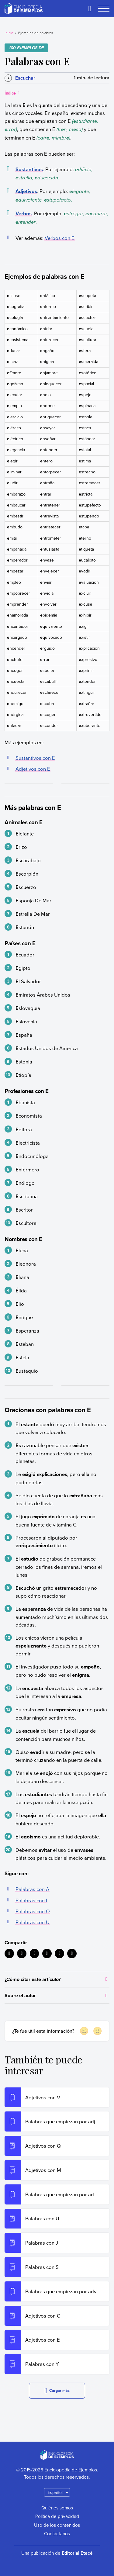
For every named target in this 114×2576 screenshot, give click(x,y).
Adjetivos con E (33, 768)
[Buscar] (90, 8)
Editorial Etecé (77, 2553)
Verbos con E (59, 237)
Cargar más (57, 2390)
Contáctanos (57, 2533)
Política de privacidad (57, 2516)
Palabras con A (32, 1889)
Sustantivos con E (35, 757)
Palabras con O (33, 1911)
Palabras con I (31, 1900)
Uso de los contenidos (57, 2525)
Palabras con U (33, 1922)
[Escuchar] (20, 78)
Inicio (9, 32)
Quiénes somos (57, 2507)
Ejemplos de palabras (35, 32)
